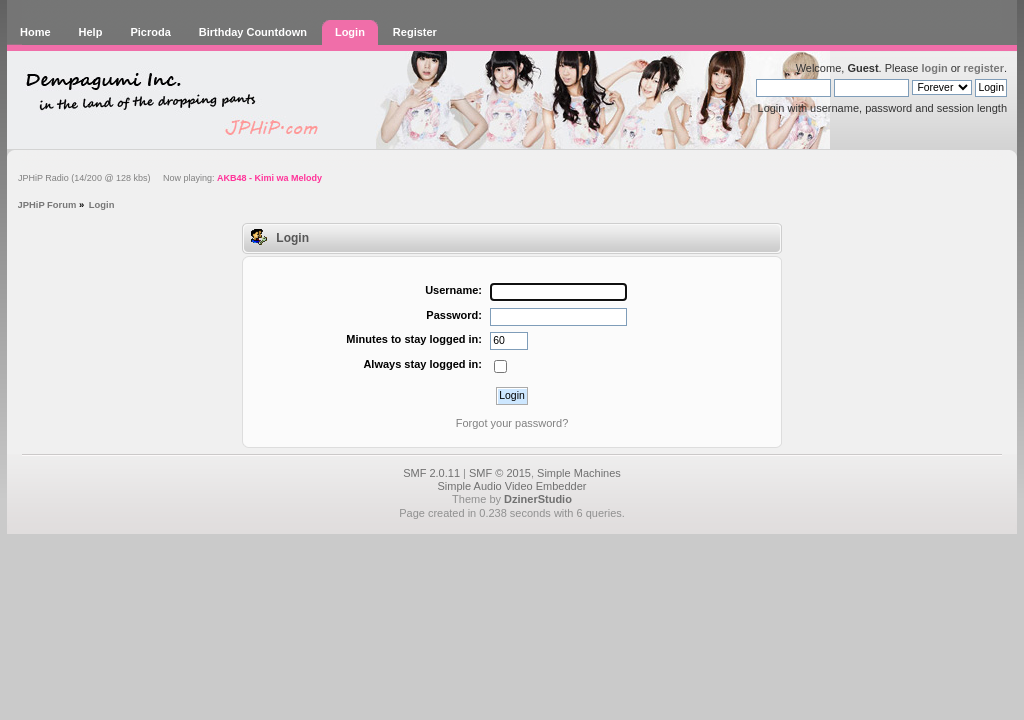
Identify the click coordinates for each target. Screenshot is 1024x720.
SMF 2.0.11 (431, 473)
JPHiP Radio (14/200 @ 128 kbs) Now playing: (170, 178)
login (934, 68)
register (984, 68)
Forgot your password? (512, 423)
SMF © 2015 (500, 473)
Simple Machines (579, 473)
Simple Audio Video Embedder (511, 486)
